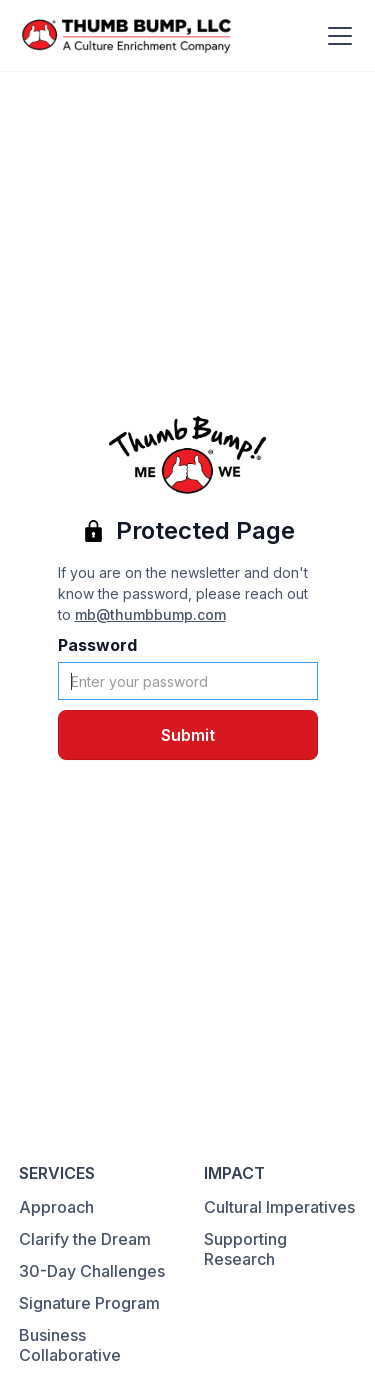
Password (97, 645)
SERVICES (57, 1173)
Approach (56, 1207)
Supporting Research (245, 1249)
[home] (126, 36)
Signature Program (89, 1303)
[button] (336, 36)
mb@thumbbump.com (150, 614)
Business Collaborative (70, 1345)
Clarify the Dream (85, 1239)
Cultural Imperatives (279, 1207)
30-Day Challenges (92, 1271)
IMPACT (234, 1173)
